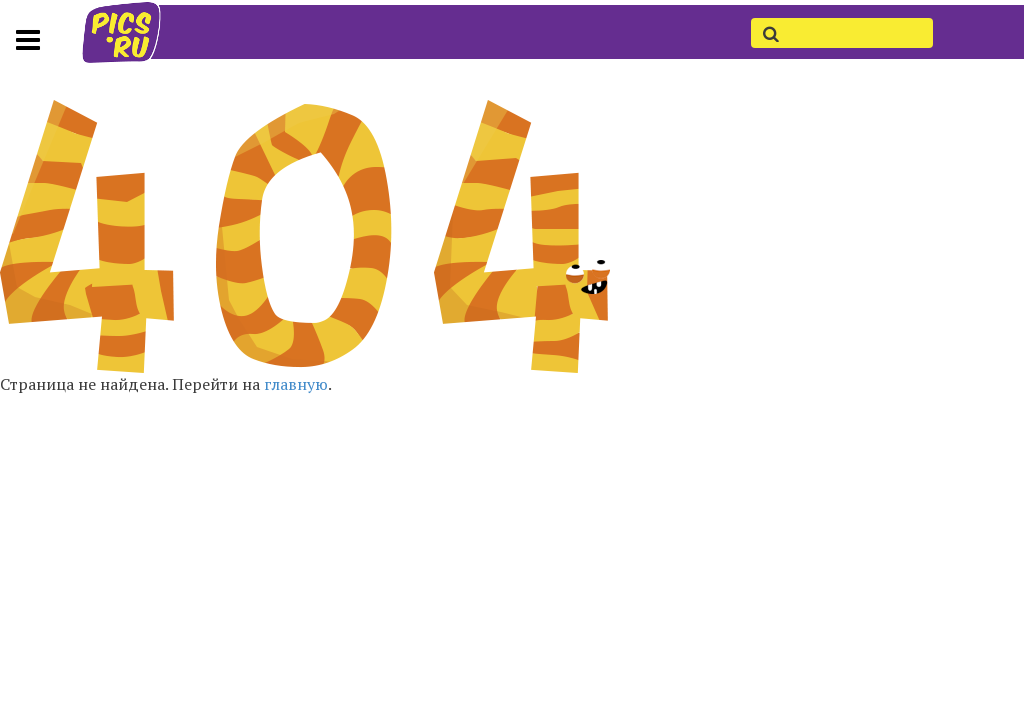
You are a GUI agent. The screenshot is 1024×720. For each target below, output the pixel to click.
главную (296, 384)
